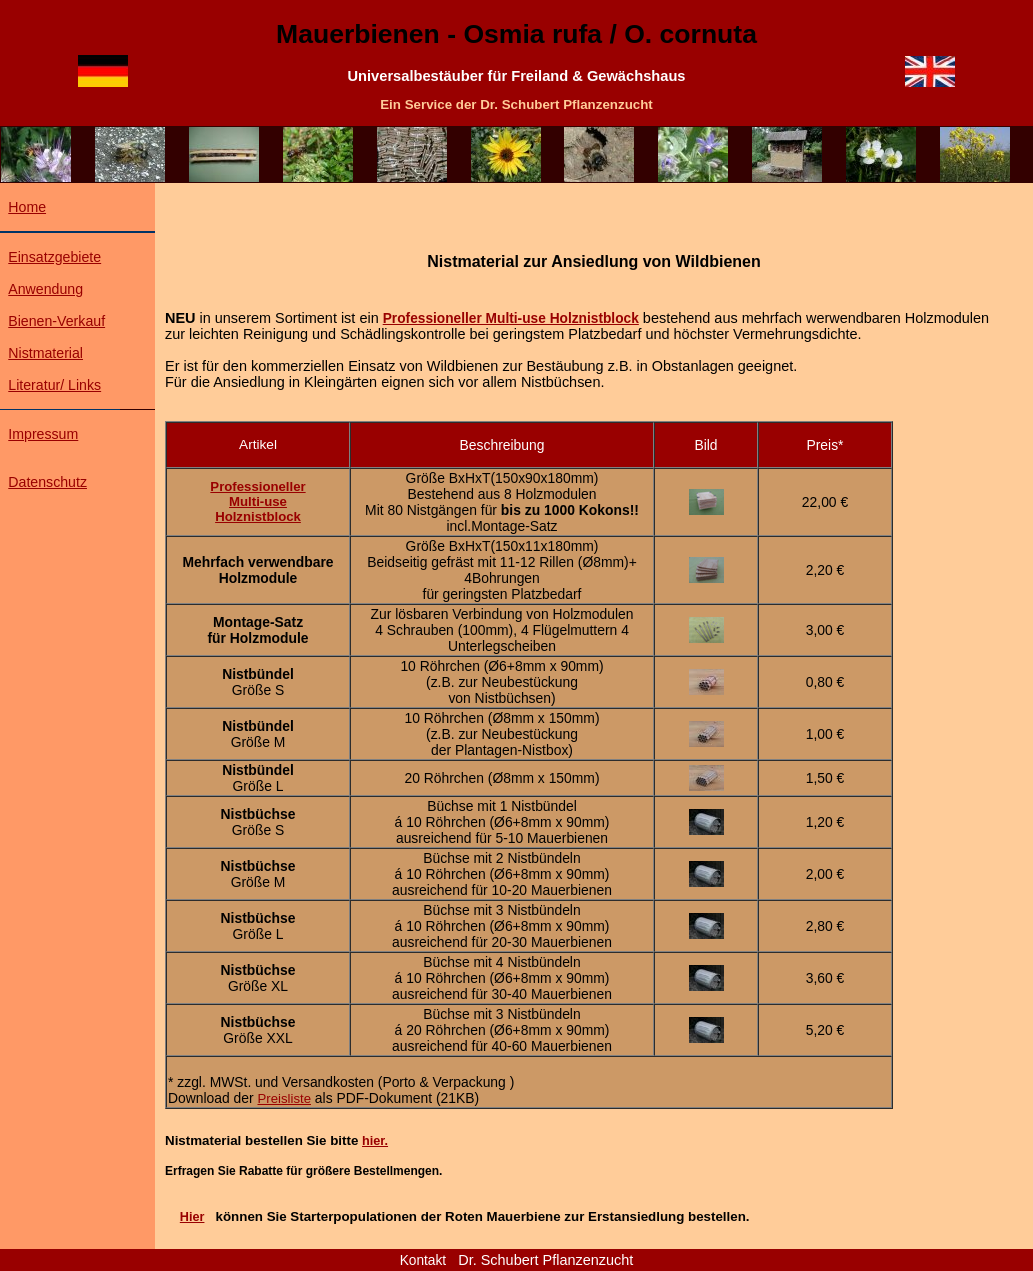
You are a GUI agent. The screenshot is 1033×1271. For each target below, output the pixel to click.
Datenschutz (47, 482)
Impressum (43, 434)
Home (27, 207)
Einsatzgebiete (54, 257)
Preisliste (284, 1098)
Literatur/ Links (54, 385)
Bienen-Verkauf (56, 321)
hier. (375, 1141)
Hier (192, 1217)
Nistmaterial (45, 353)
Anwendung (45, 289)
